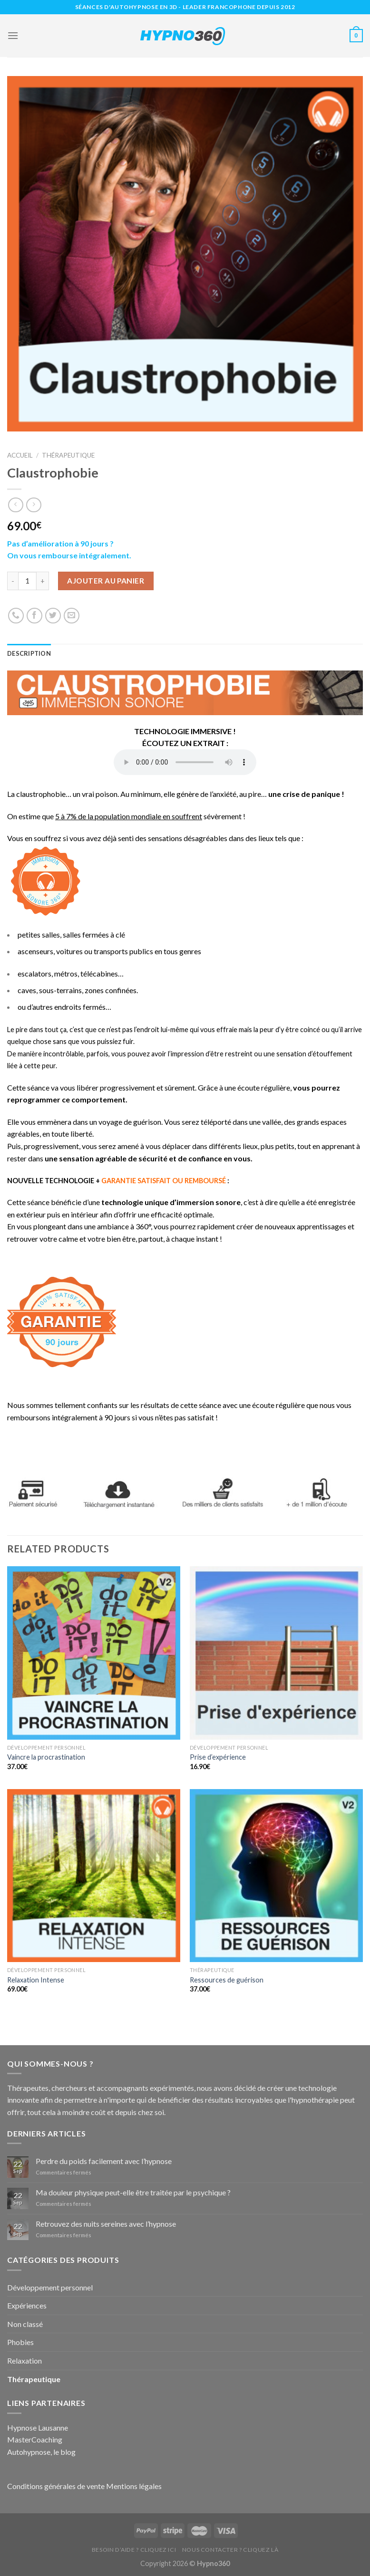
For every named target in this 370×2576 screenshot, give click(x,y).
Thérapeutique (68, 455)
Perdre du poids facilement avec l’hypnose (104, 2160)
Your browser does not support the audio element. (185, 762)
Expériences (27, 2305)
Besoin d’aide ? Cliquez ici (134, 2549)
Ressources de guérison (226, 1980)
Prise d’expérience (218, 1757)
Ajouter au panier (105, 580)
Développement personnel (50, 2287)
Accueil (20, 455)
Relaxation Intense (35, 1980)
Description (29, 653)
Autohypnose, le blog (41, 2451)
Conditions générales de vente (56, 2485)
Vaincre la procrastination (46, 1757)
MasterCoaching (34, 2439)
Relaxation (24, 2360)
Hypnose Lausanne (37, 2427)
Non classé (25, 2323)
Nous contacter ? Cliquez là (230, 2549)
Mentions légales (134, 2485)
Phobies (20, 2341)
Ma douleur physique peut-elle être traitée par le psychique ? (133, 2192)
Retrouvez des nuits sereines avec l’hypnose (106, 2223)
